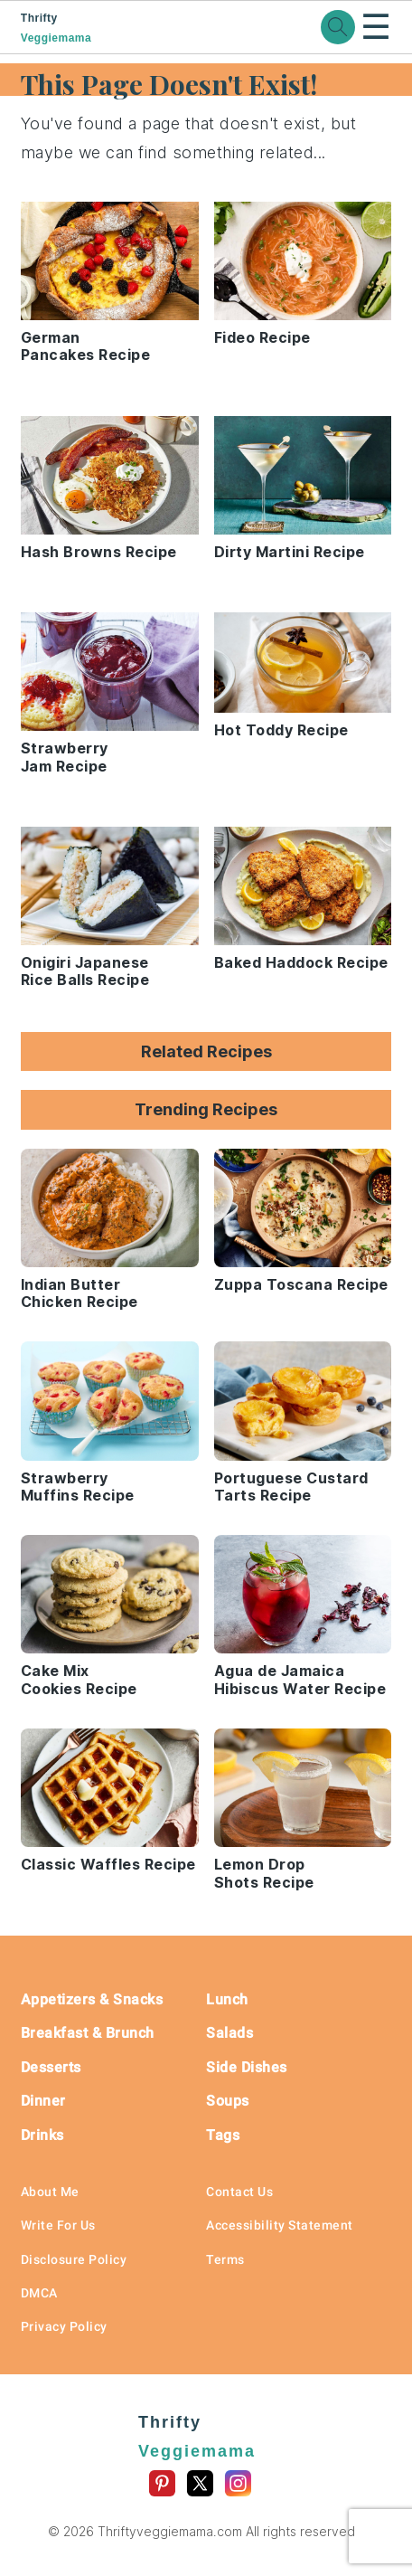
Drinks (42, 2135)
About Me (50, 2191)
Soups (227, 2100)
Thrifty (88, 28)
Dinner (43, 2100)
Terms (225, 2259)
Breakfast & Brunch (87, 2032)
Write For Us (58, 2225)
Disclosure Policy (74, 2259)
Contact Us (239, 2191)
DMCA (39, 2293)
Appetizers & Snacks (92, 1999)
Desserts (51, 2067)
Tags (222, 2135)
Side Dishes (246, 2067)
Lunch (227, 1999)
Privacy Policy (64, 2326)
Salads (229, 2032)
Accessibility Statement (279, 2225)
